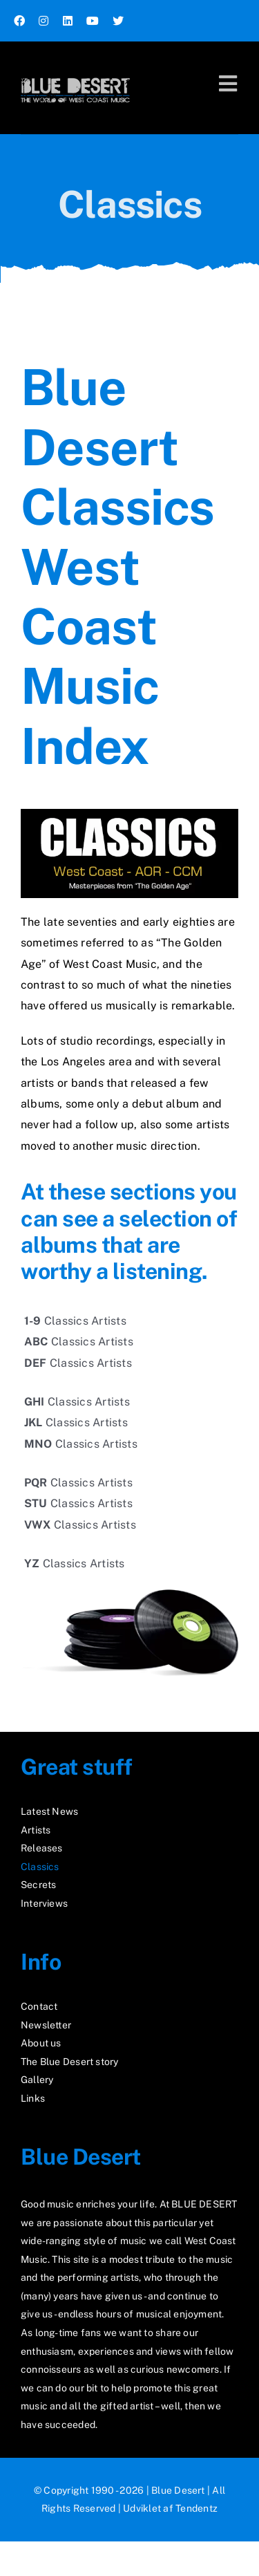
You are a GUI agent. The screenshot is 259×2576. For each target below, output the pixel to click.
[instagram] (43, 20)
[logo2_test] (75, 74)
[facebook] (19, 20)
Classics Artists (75, 1320)
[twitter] (118, 20)
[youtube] (92, 20)
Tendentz (196, 2508)
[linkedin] (68, 20)
